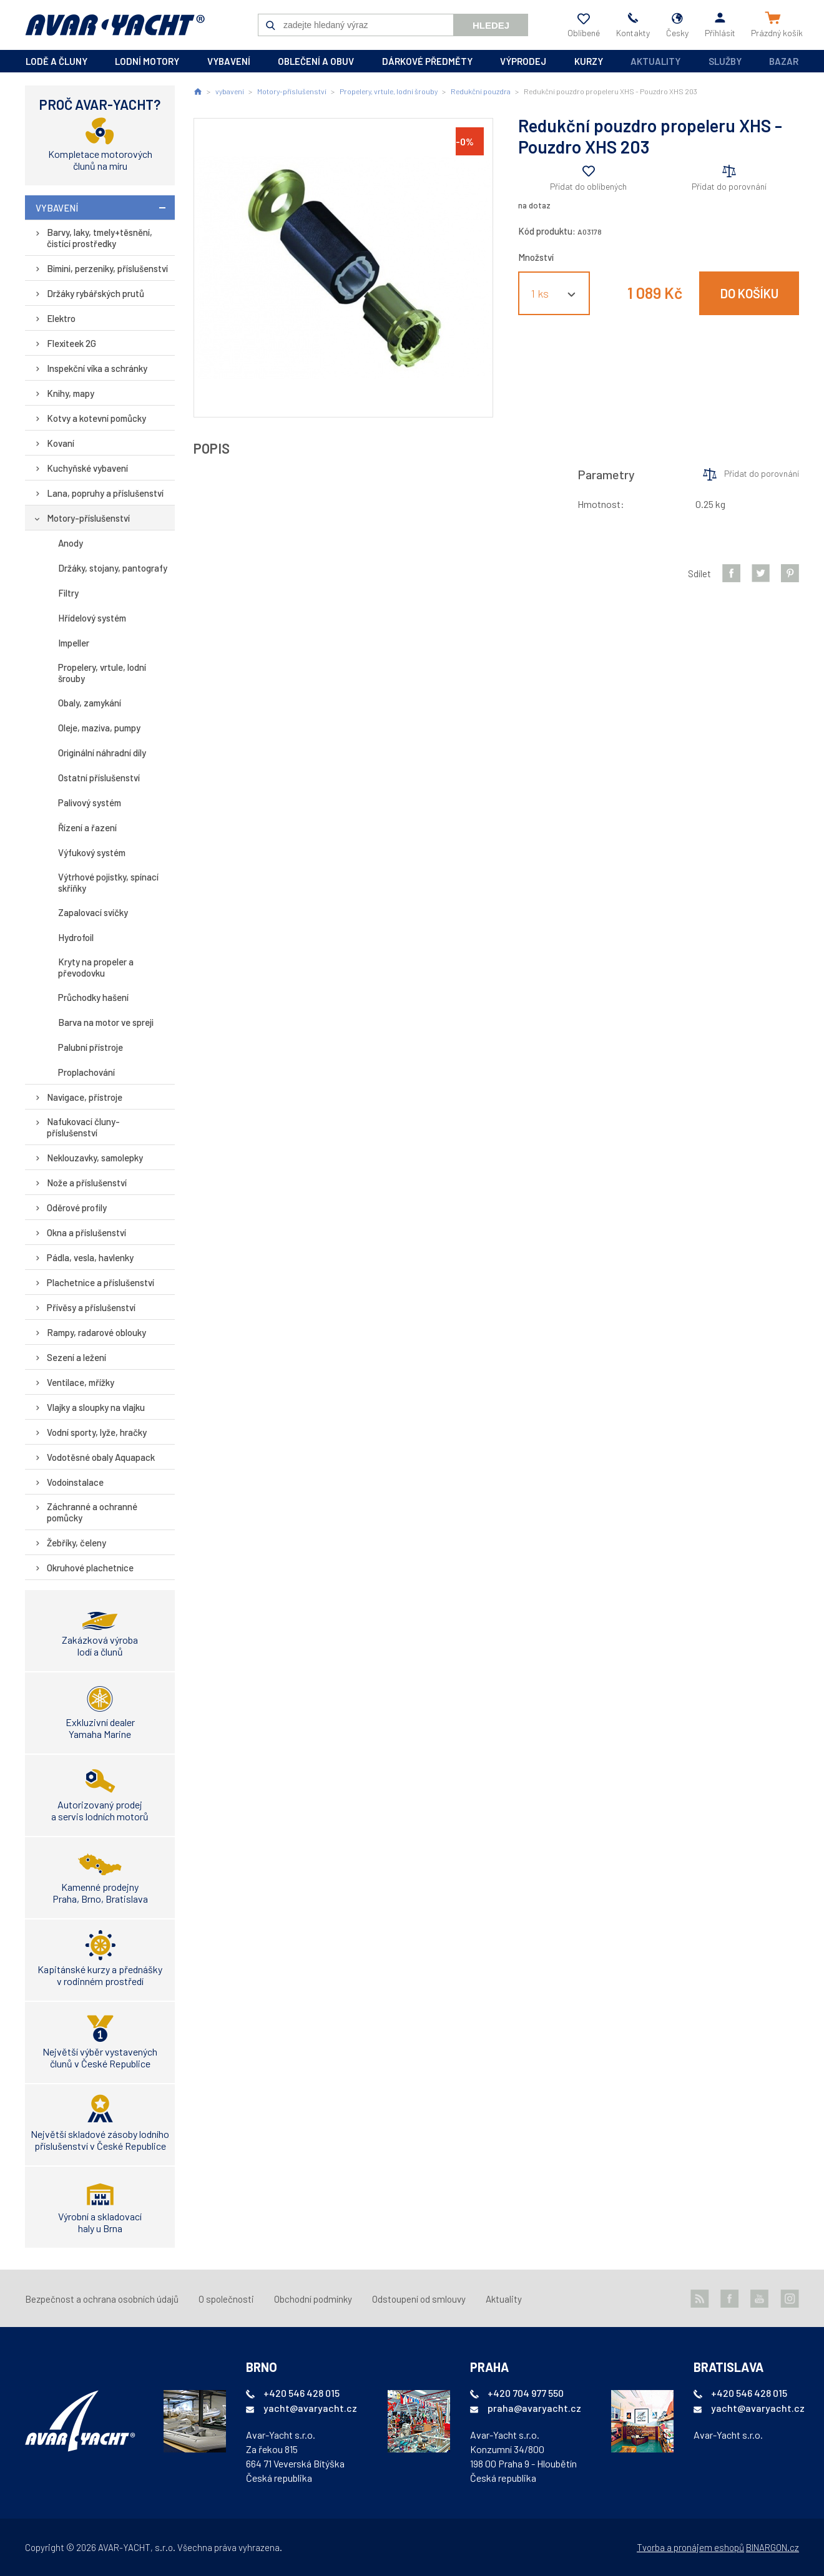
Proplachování (86, 1072)
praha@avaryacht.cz (534, 2408)
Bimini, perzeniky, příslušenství (107, 268)
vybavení (228, 61)
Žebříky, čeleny (76, 1542)
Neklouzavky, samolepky (95, 1157)
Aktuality (655, 61)
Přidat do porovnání (729, 186)
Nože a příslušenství (87, 1182)
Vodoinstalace (75, 1482)
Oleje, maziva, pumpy (99, 727)
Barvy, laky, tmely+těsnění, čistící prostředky (99, 238)
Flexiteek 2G (71, 343)
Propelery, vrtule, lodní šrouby (102, 672)
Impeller (73, 642)
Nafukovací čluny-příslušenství (83, 1127)
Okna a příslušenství (86, 1232)
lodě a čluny (56, 61)
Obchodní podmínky (313, 2299)
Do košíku (749, 293)
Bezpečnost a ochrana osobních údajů (102, 2299)
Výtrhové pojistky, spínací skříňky (108, 882)
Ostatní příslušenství (99, 777)
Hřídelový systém (92, 617)
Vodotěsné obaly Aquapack (101, 1457)
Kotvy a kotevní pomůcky (96, 418)
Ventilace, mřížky (80, 1382)
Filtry (68, 592)
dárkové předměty (427, 61)
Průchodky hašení (93, 997)
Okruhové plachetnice (90, 1567)
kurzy (588, 61)
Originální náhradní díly (102, 752)
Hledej (491, 25)
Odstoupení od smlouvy (419, 2299)
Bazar (783, 61)
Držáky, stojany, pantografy (112, 567)
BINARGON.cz (772, 2547)
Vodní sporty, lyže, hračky (97, 1432)
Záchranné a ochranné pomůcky (92, 1512)
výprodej (523, 61)
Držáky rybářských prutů (95, 293)
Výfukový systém (91, 852)
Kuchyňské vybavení (87, 468)
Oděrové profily (77, 1207)
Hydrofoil (76, 937)
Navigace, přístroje (84, 1097)
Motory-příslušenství (88, 518)
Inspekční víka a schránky (97, 368)
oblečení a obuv (316, 61)
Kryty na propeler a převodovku (96, 967)
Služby (725, 61)
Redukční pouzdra (481, 91)
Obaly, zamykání (89, 702)
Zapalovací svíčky (93, 912)
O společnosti (226, 2299)
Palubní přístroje (90, 1047)
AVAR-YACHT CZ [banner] (115, 25)
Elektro (61, 318)
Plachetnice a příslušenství (100, 1282)
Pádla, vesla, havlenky (90, 1257)
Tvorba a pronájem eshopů (690, 2547)
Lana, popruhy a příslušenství (105, 493)
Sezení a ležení (76, 1357)
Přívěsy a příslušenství (91, 1307)
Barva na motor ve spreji (106, 1022)
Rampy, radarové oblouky (96, 1332)
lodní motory (147, 61)
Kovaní (60, 443)
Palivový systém (89, 802)
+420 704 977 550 (526, 2393)
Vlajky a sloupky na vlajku (96, 1407)
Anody (70, 543)
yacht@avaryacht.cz (310, 2408)
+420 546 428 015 (301, 2393)
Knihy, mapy (70, 393)
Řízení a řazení (87, 827)
